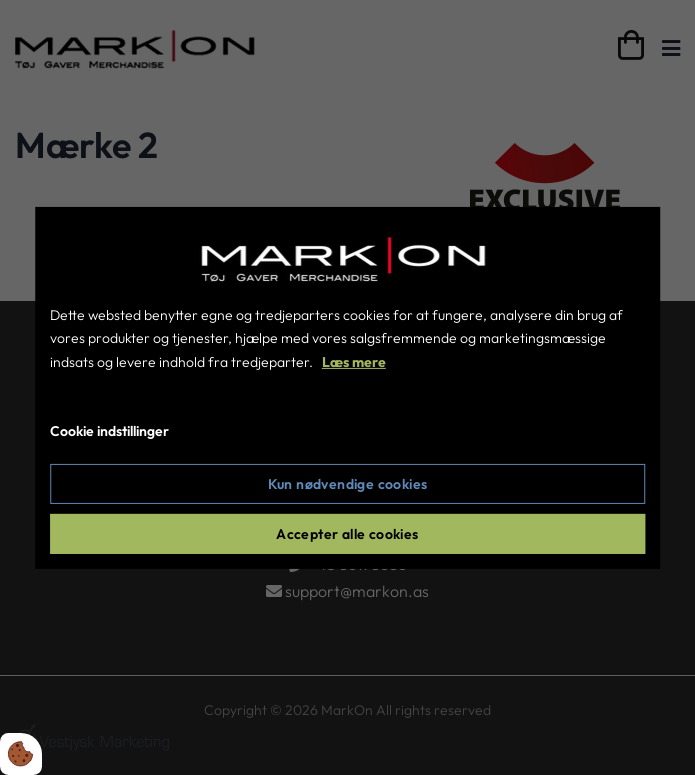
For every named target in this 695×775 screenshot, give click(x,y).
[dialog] (348, 387)
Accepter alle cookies (347, 534)
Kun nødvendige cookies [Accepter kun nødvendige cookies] (348, 484)
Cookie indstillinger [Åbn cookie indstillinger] (109, 431)
